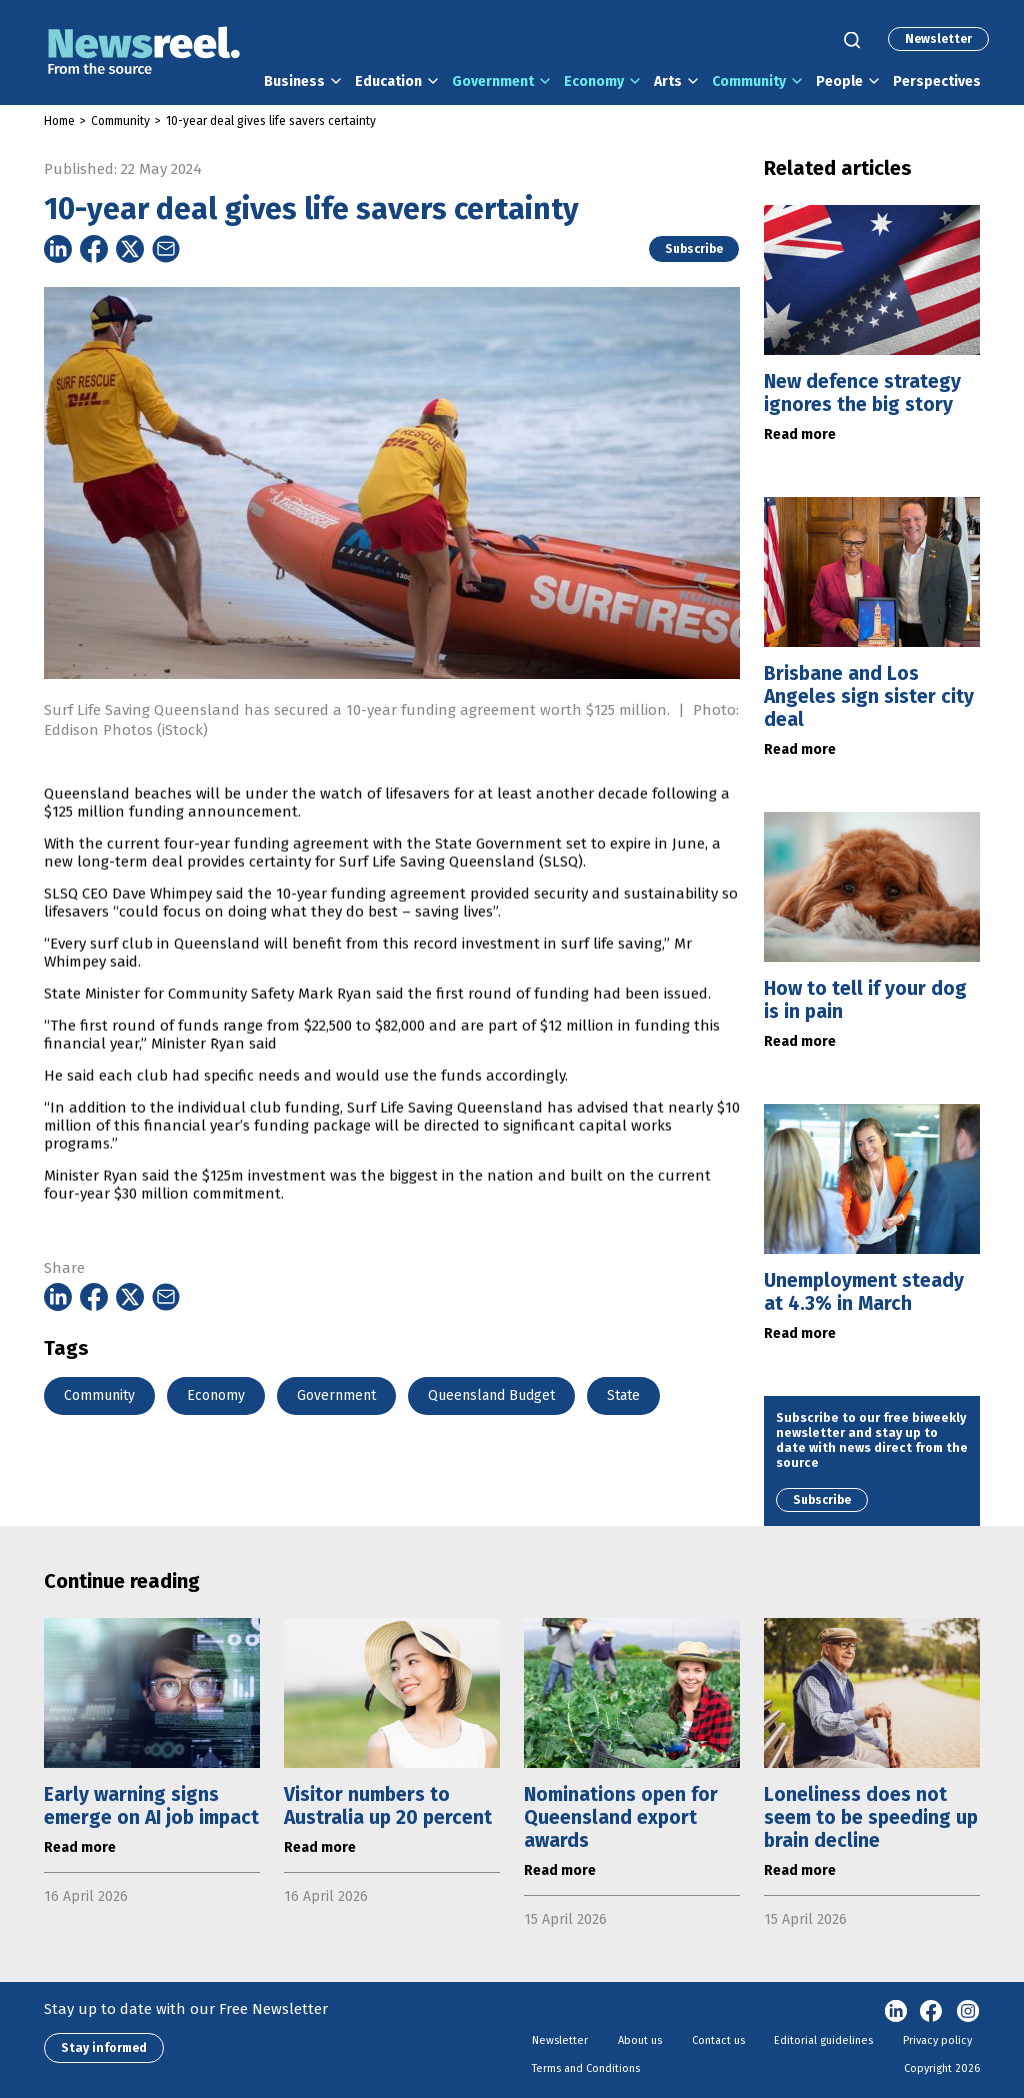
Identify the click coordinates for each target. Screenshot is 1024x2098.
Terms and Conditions (586, 2068)
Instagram (968, 2012)
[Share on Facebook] (94, 249)
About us (640, 2040)
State (623, 1395)
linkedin (896, 2012)
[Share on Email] (166, 249)
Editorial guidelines (823, 2040)
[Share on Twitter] (130, 249)
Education (388, 81)
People (839, 81)
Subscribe (694, 249)
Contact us (718, 2040)
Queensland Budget (491, 1395)
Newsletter (938, 39)
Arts (668, 81)
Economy (594, 81)
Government (493, 81)
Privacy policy (937, 2040)
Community (749, 81)
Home (59, 121)
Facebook (932, 2012)
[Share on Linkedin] (58, 249)
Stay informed (104, 2048)
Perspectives (937, 81)
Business (294, 81)
